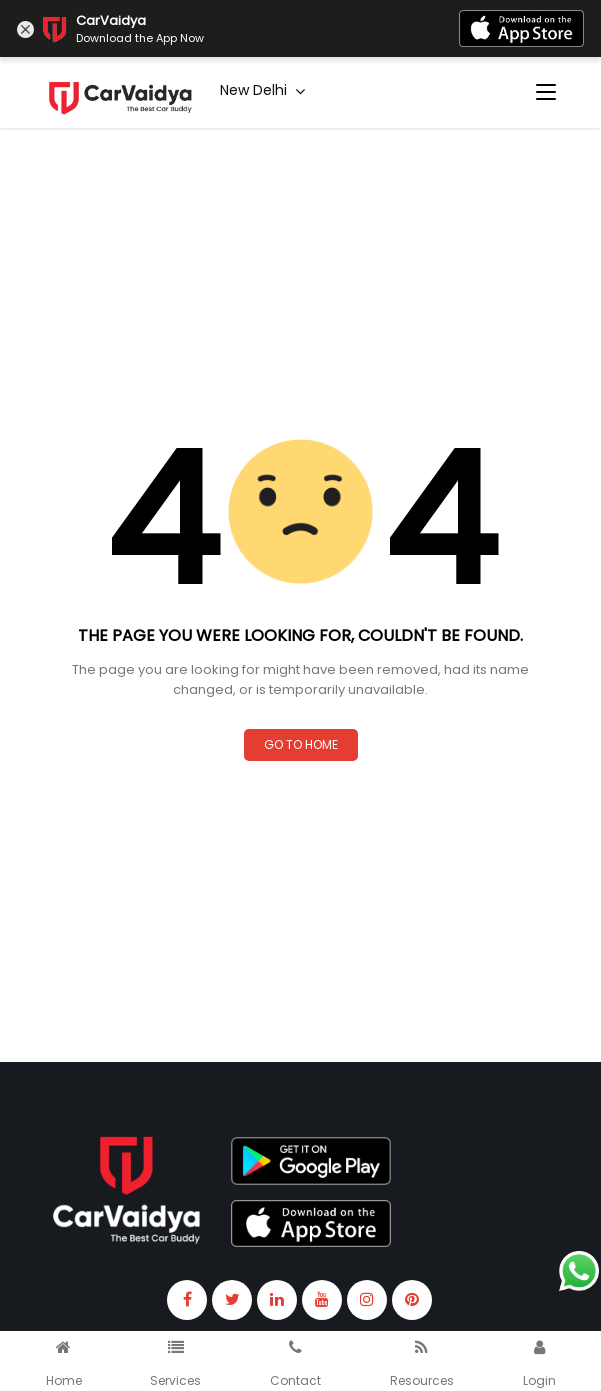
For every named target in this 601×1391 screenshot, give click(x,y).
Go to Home (301, 744)
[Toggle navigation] (546, 93)
